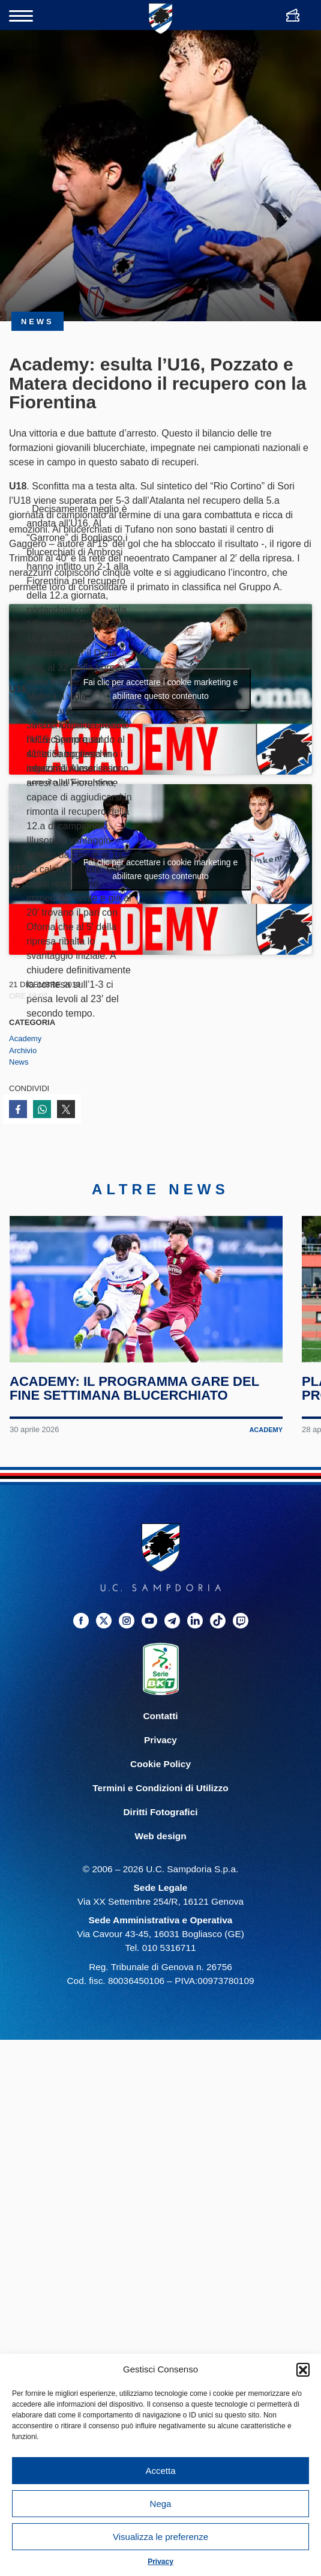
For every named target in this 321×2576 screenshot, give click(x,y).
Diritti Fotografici (161, 1813)
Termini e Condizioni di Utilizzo (160, 1789)
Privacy (160, 2561)
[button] (303, 2369)
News (19, 1061)
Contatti (160, 1717)
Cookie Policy (160, 1765)
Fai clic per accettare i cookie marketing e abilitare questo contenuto (160, 689)
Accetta (160, 2471)
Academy (25, 1038)
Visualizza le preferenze (160, 2537)
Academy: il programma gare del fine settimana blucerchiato (134, 1390)
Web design (160, 1837)
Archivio (23, 1050)
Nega (161, 2504)
